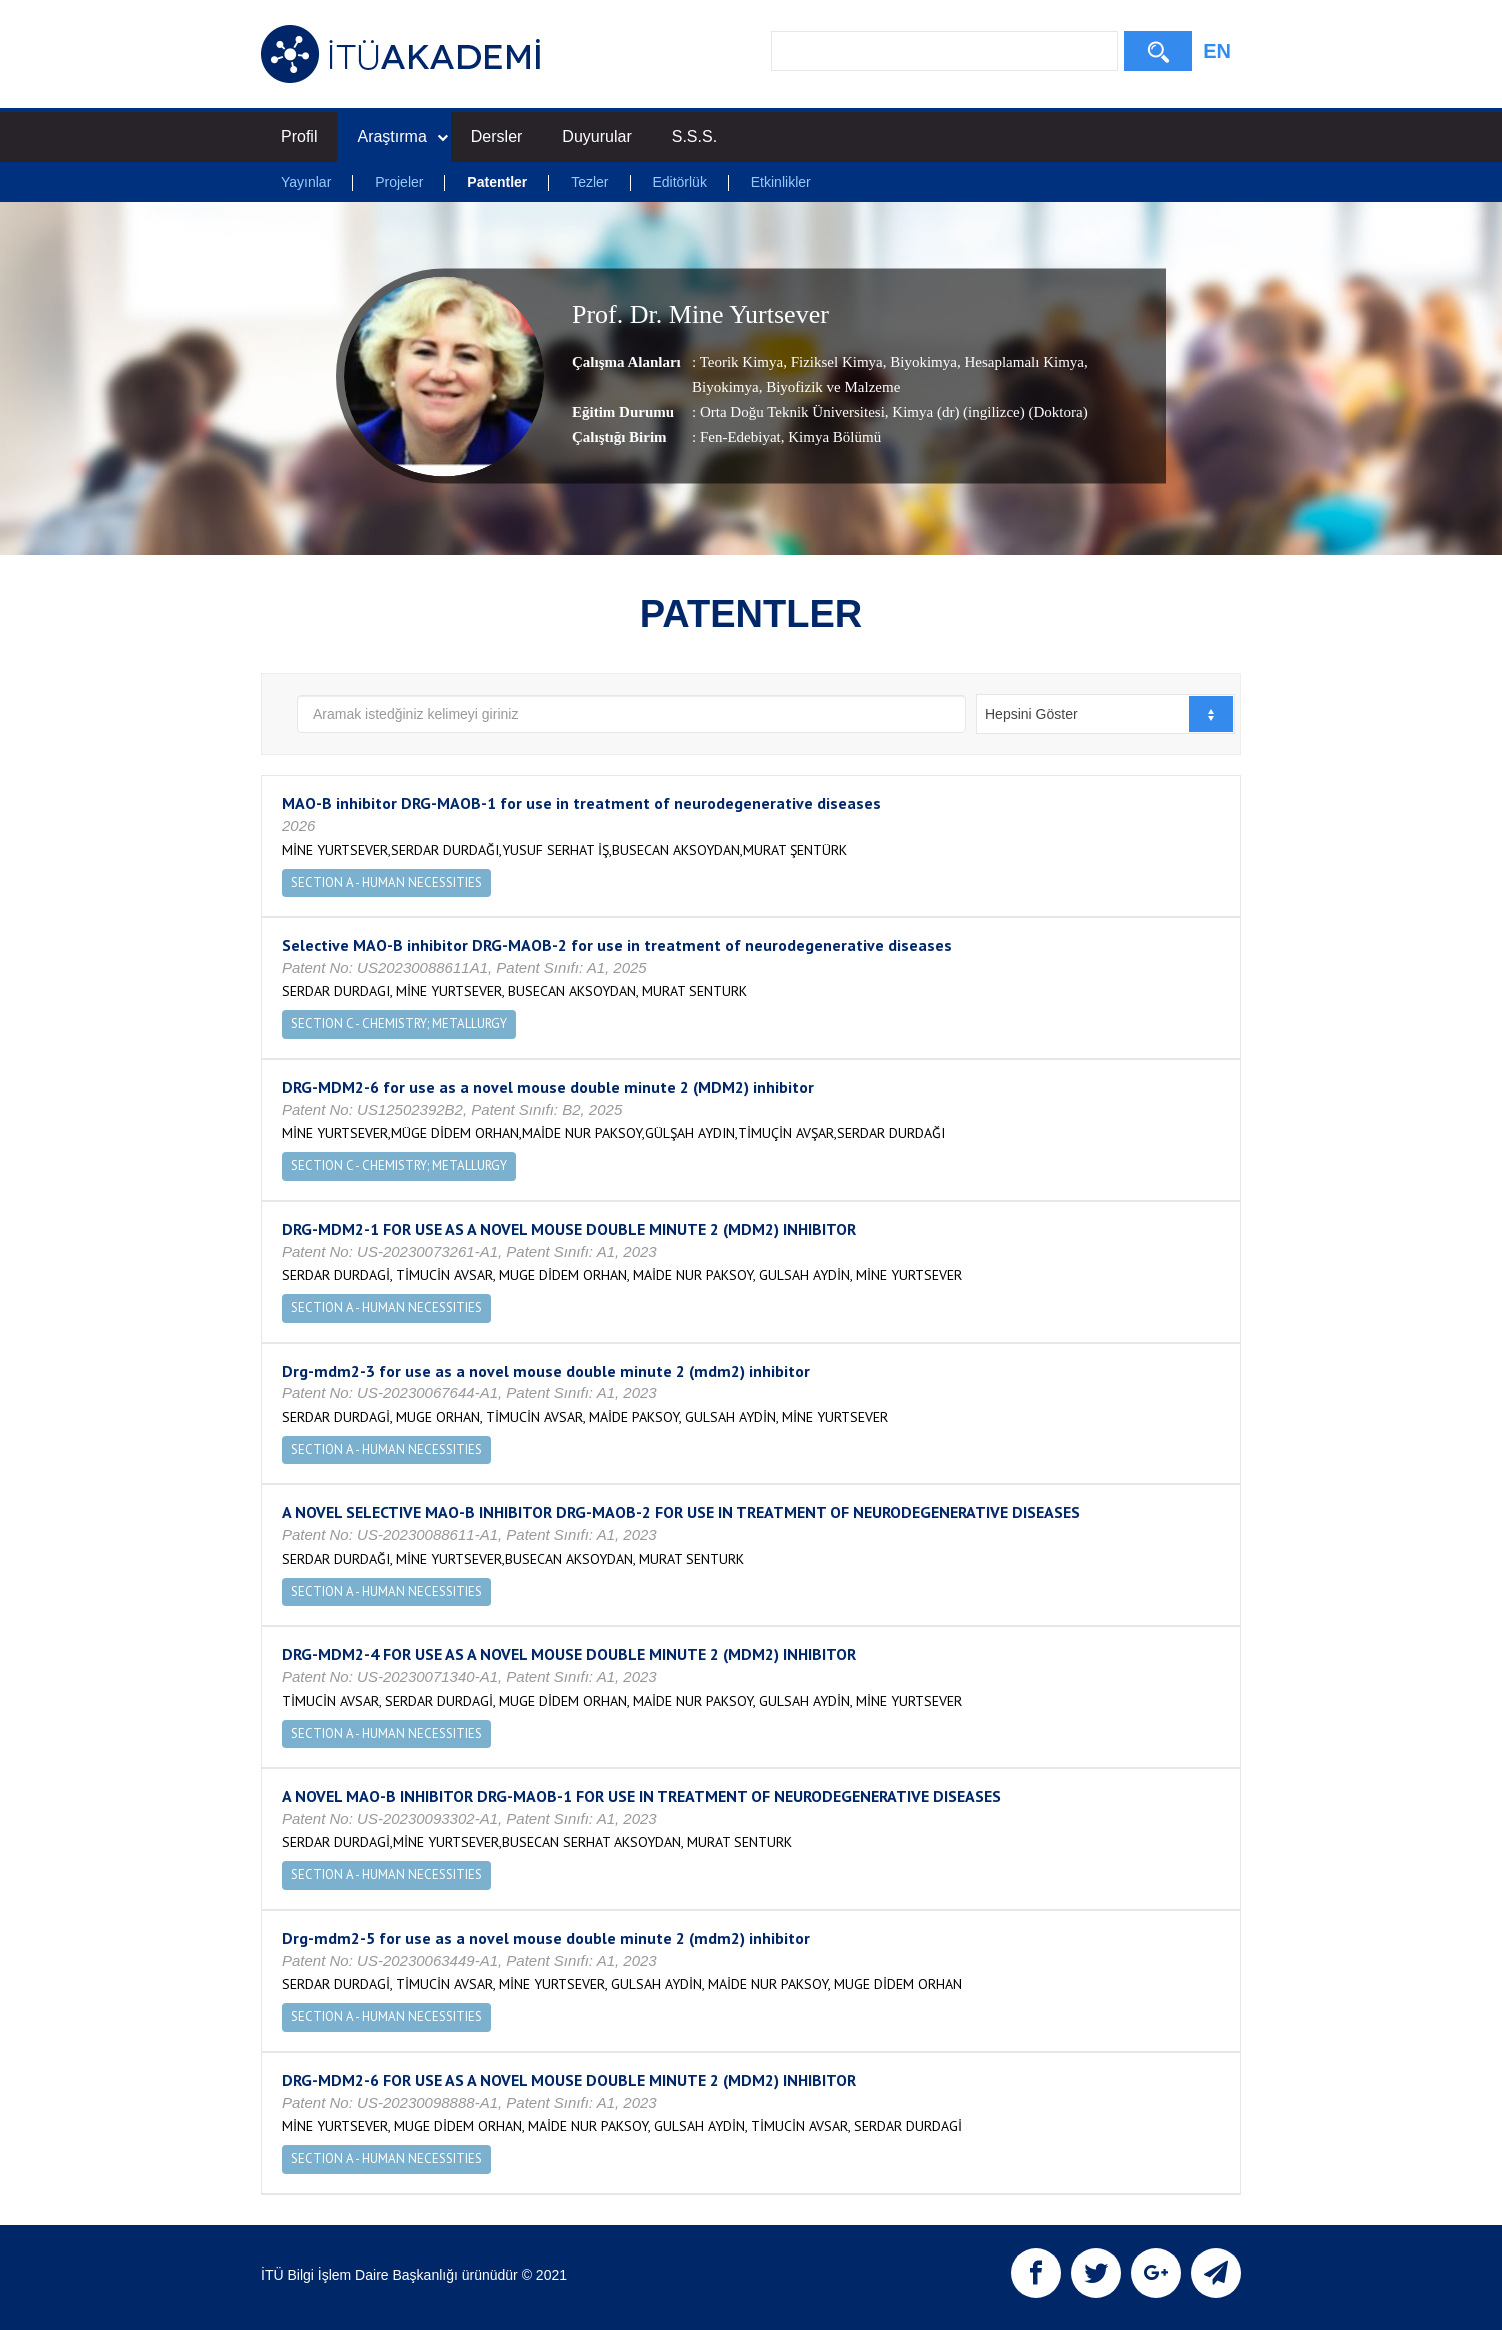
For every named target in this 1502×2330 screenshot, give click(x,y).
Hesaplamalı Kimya (1022, 363)
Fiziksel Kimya (835, 363)
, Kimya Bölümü (831, 438)
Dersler (497, 136)
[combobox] (1105, 714)
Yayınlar (306, 182)
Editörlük (679, 182)
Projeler (399, 182)
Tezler (589, 182)
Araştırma (402, 136)
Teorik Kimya (742, 363)
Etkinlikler (781, 182)
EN (1217, 51)
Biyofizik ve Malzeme (831, 388)
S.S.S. (694, 136)
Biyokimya (922, 363)
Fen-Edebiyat (740, 438)
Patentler (497, 182)
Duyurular (596, 136)
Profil (299, 136)
